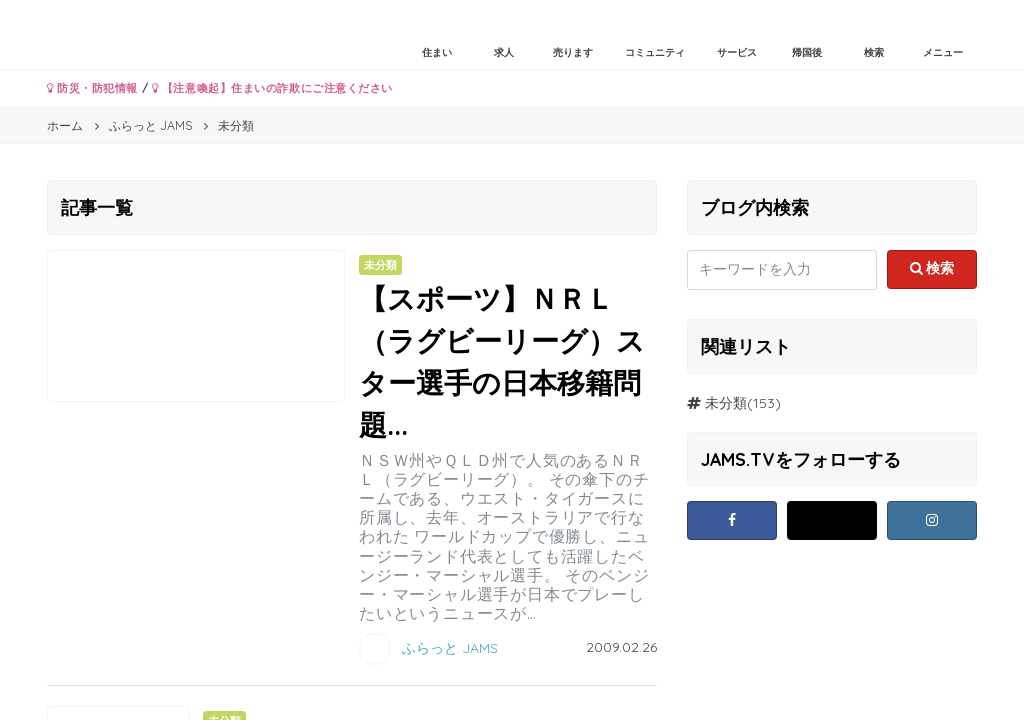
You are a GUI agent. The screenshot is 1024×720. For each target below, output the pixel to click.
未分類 (726, 403)
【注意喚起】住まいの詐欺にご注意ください (272, 88)
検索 (932, 268)
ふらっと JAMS (450, 648)
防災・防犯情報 (92, 88)
